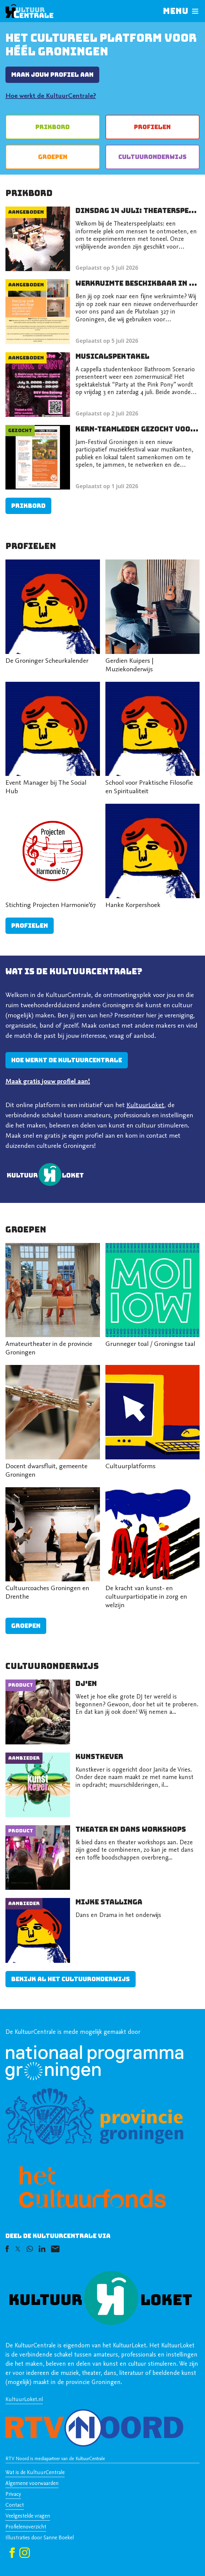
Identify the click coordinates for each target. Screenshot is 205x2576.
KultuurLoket (145, 1105)
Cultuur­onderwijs (152, 157)
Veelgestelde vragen (27, 2516)
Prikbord (52, 127)
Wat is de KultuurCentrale (35, 2472)
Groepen (52, 157)
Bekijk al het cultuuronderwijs (70, 1979)
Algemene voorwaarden (31, 2483)
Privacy (13, 2494)
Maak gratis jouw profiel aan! (47, 1081)
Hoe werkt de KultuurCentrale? (50, 96)
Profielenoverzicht (25, 2527)
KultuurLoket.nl (24, 2399)
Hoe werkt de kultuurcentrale (66, 1060)
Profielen (152, 127)
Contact (14, 2505)
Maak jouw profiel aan (52, 74)
